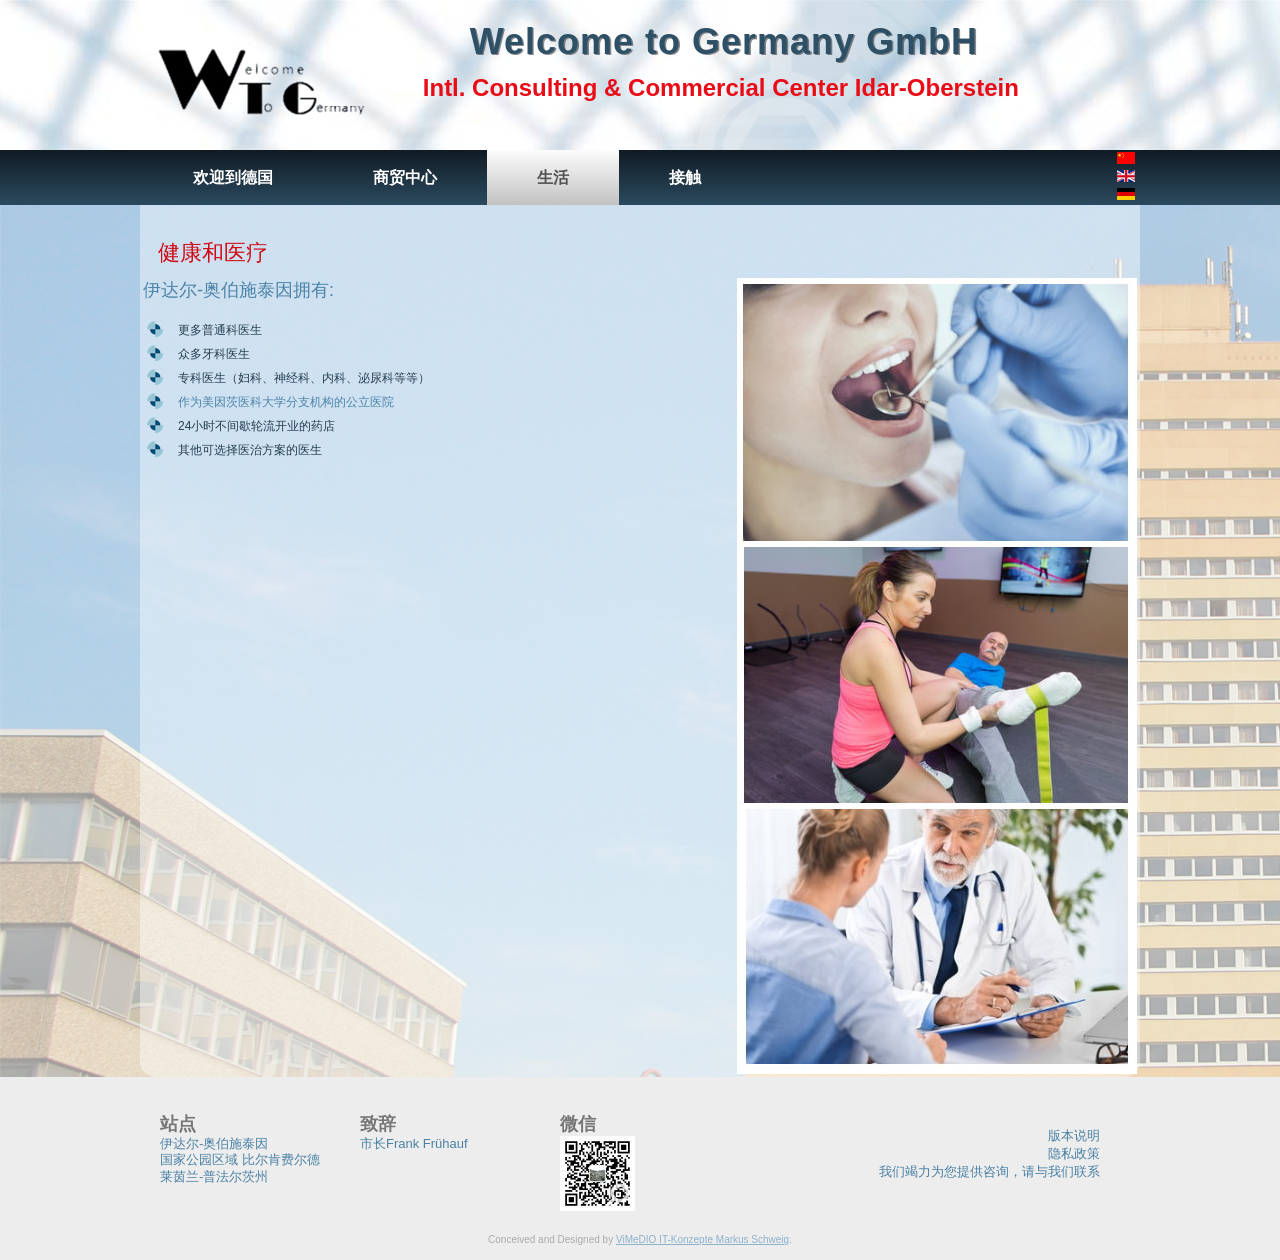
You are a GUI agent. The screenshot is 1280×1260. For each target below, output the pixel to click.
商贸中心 (405, 177)
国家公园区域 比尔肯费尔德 (240, 1159)
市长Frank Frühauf (414, 1143)
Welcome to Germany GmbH (724, 41)
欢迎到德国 (233, 177)
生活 (553, 177)
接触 (685, 177)
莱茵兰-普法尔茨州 (214, 1176)
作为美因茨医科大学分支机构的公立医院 (286, 402)
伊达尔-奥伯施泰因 (214, 1143)
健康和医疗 (213, 252)
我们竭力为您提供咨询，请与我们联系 (989, 1171)
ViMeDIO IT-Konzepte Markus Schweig (702, 1239)
